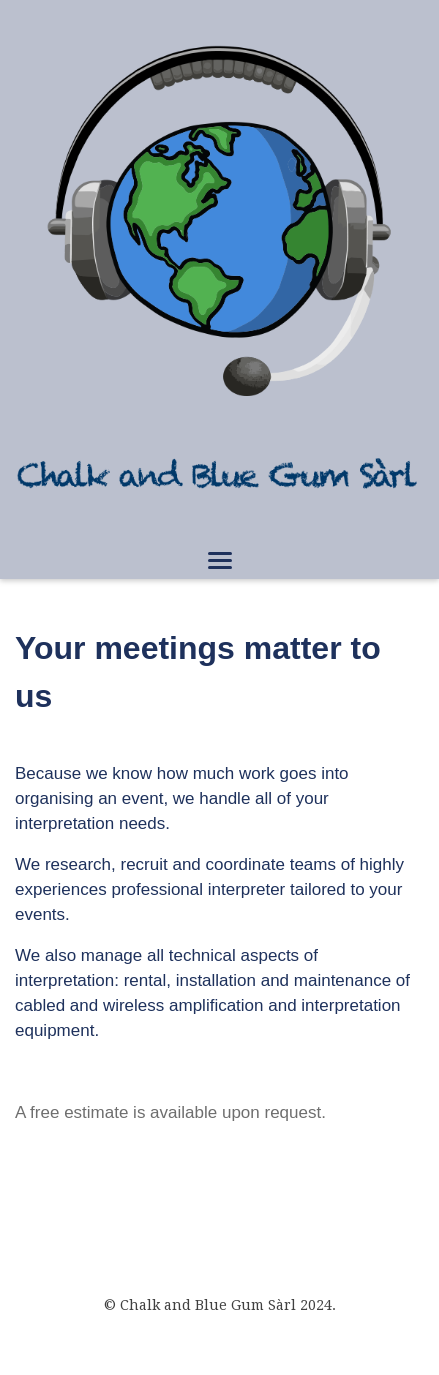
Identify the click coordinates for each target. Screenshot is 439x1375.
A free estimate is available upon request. (170, 1112)
